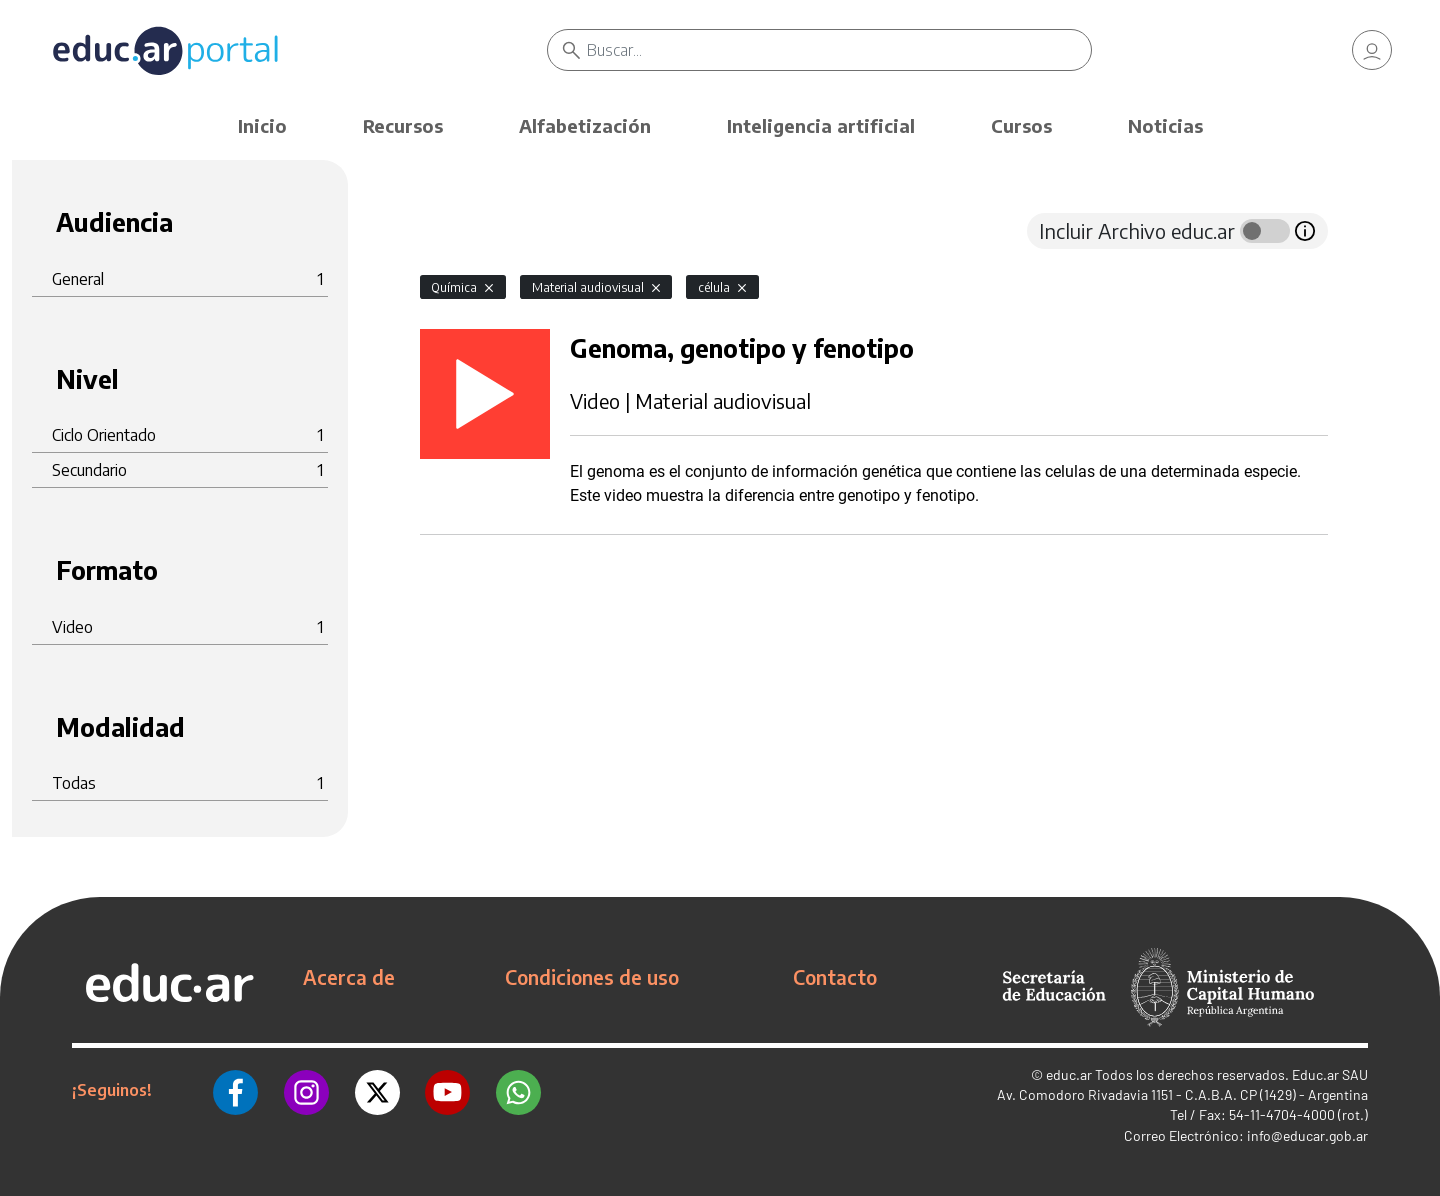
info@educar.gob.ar (1307, 1135)
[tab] (460, 231)
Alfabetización (585, 125)
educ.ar (1069, 1074)
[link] (1372, 50)
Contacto (835, 977)
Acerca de (349, 977)
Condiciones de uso (592, 977)
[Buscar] (840, 50)
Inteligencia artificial (821, 125)
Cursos (1021, 125)
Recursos (403, 125)
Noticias (1165, 125)
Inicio (262, 125)
